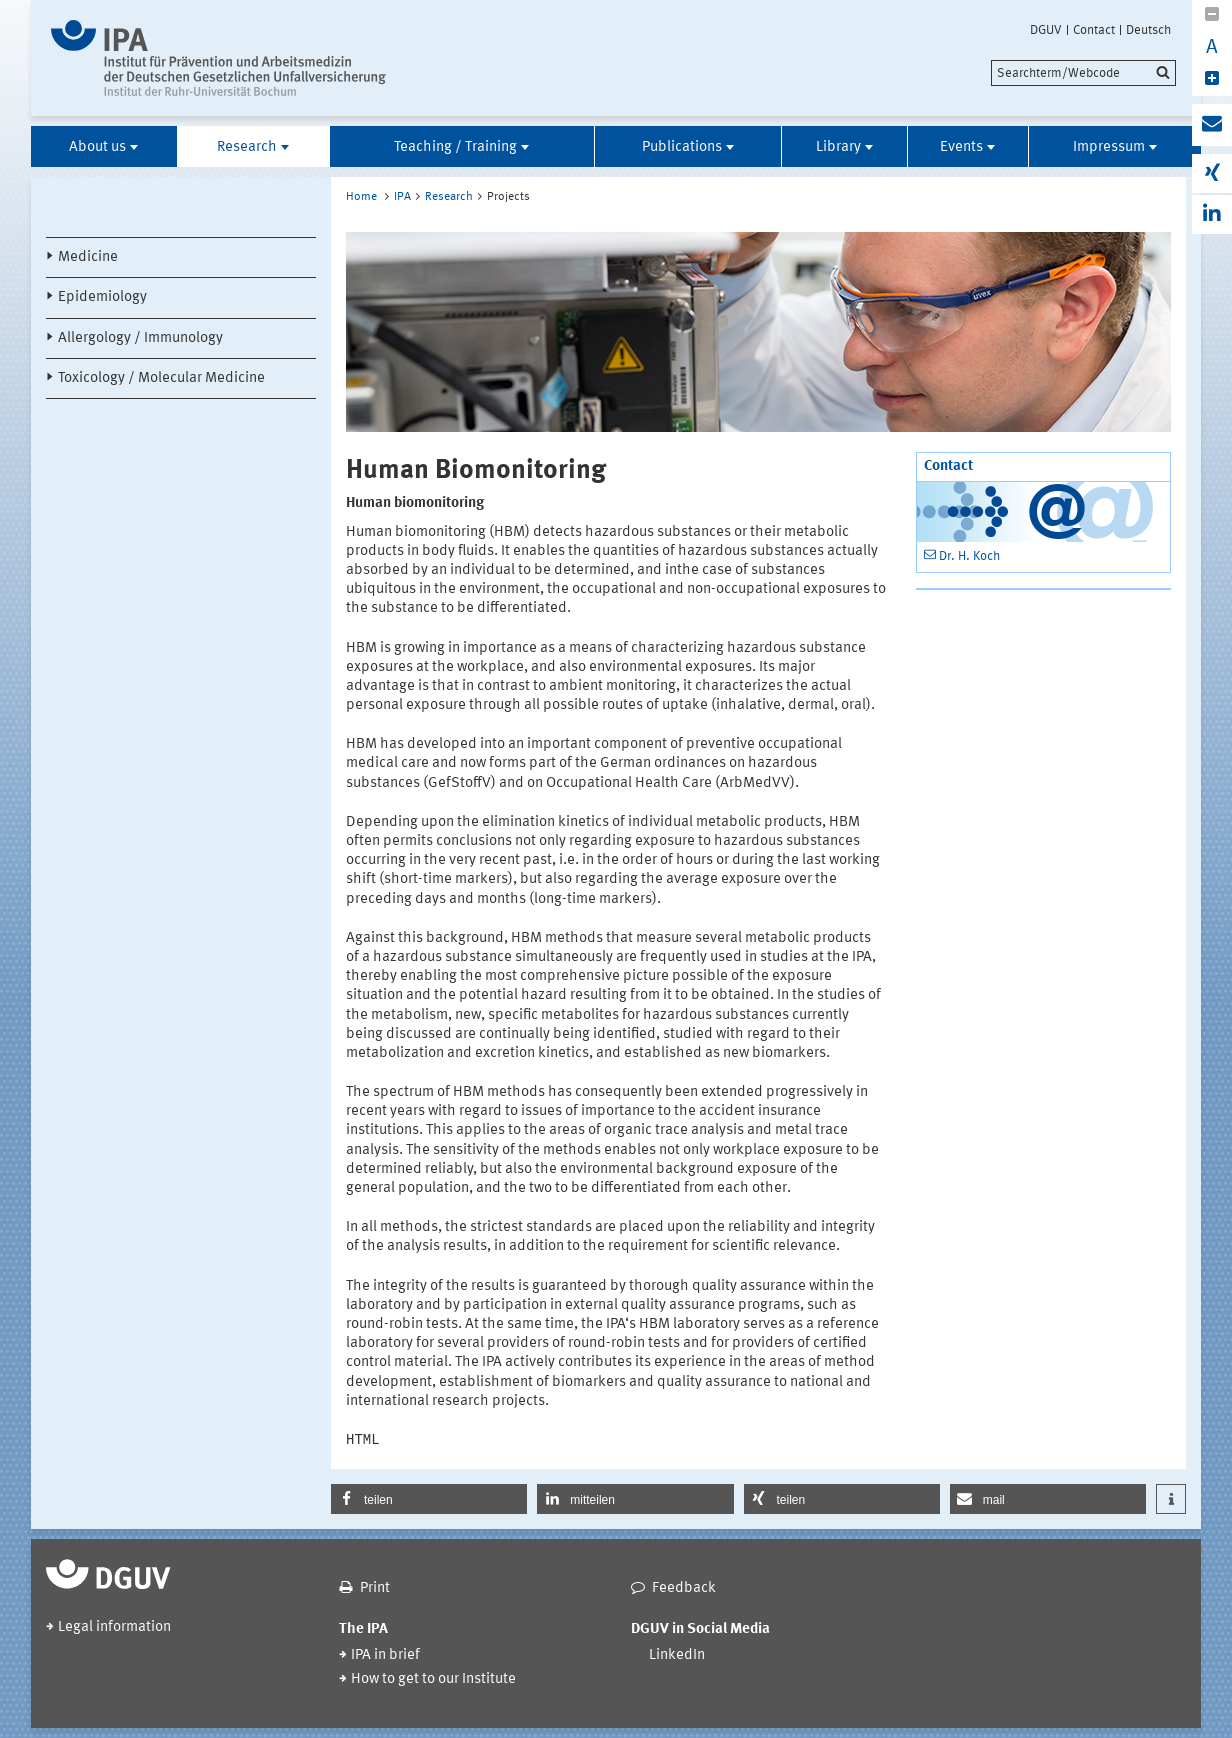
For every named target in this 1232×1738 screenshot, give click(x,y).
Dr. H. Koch (969, 556)
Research (247, 147)
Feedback (684, 1588)
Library (838, 147)
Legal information (114, 1627)
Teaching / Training (455, 147)
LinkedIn (677, 1655)
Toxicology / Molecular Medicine (161, 378)
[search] (1083, 73)
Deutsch (1148, 30)
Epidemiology (102, 297)
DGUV (1046, 30)
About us (97, 147)
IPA (402, 197)
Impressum (1109, 147)
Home (361, 197)
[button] (429, 1499)
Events (961, 147)
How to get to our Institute (433, 1679)
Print (375, 1588)
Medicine (88, 257)
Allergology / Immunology (140, 338)
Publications (682, 147)
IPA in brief (385, 1655)
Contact (1094, 30)
